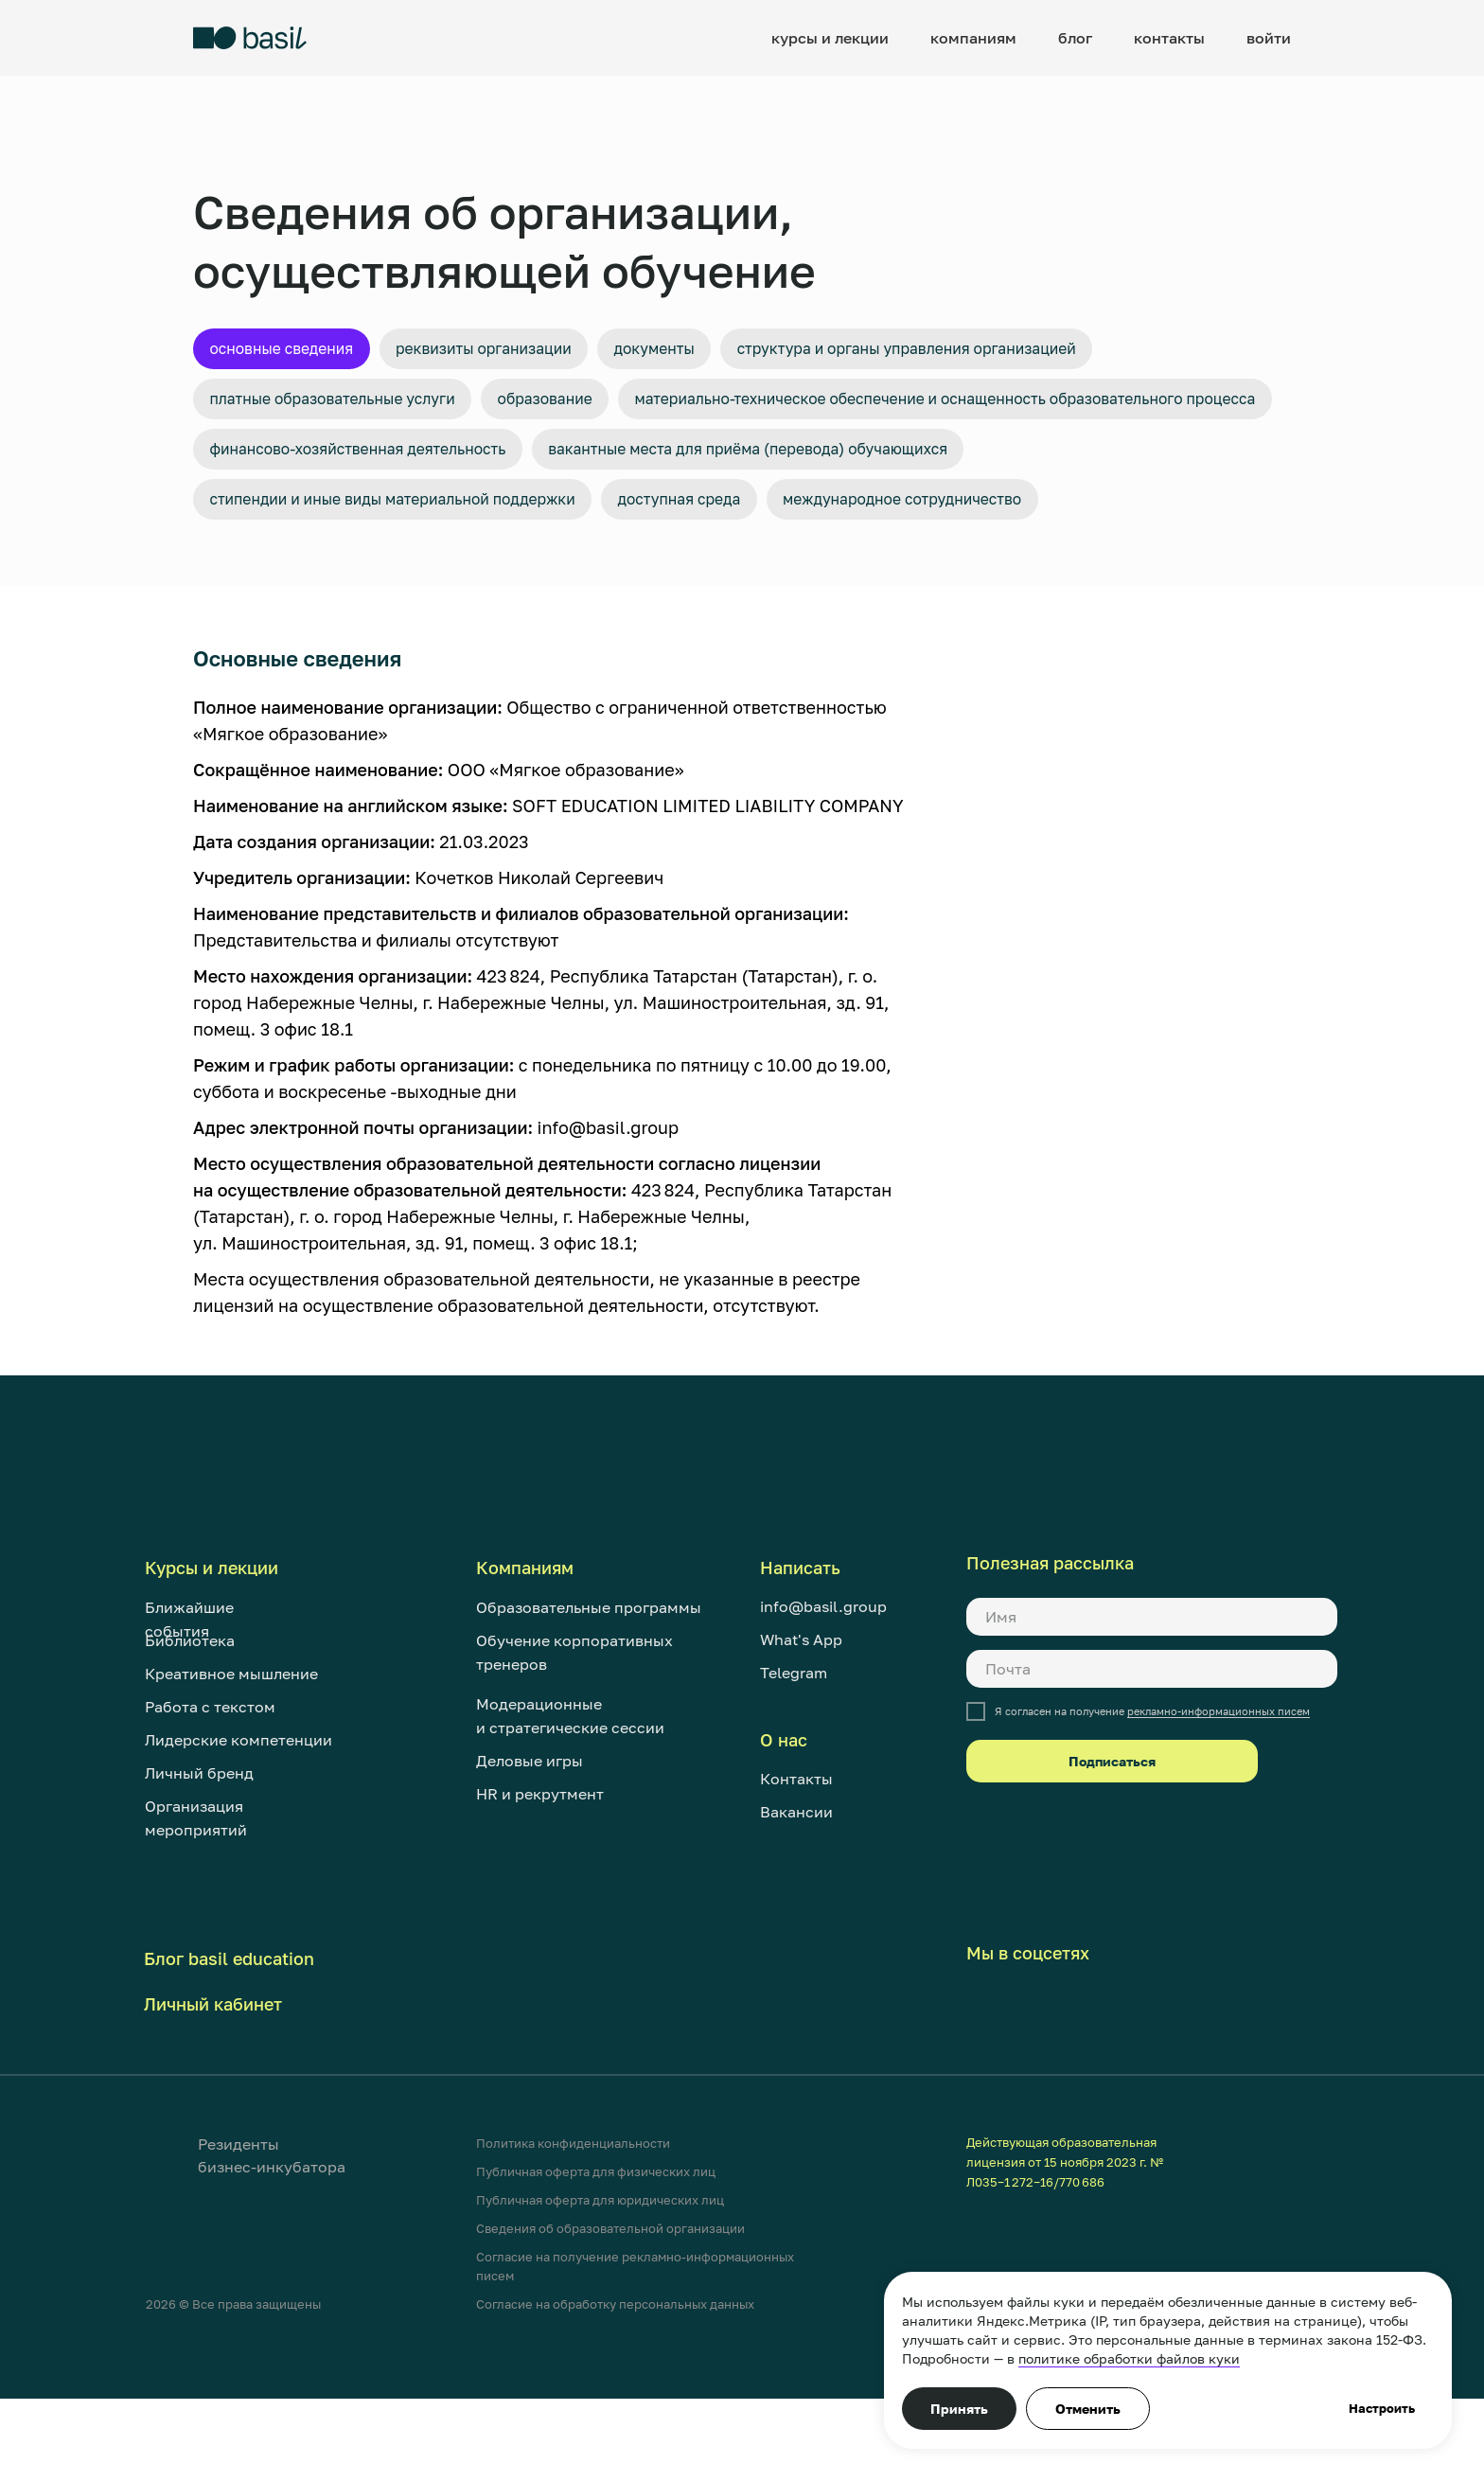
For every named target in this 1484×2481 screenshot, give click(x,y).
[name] (1151, 1699)
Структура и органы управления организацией (1006, 351)
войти (1268, 37)
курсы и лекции (830, 37)
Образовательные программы (588, 1689)
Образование (595, 408)
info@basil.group (823, 1688)
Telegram (793, 1755)
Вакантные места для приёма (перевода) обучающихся (830, 521)
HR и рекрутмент (540, 1876)
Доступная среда (751, 578)
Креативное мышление (231, 1755)
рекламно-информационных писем (1218, 1794)
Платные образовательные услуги (353, 408)
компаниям (973, 37)
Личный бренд (199, 1855)
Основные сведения (294, 351)
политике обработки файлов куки (1129, 2358)
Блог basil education (229, 2040)
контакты (1169, 37)
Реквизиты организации (524, 351)
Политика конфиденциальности (573, 2225)
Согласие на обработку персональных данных (615, 2386)
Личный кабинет (213, 2086)
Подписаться (1112, 1843)
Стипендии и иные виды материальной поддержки (422, 578)
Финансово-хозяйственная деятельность (382, 521)
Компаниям (525, 1649)
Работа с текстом (210, 1789)
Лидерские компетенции (238, 1822)
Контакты (796, 1861)
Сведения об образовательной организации (610, 2310)
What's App (801, 1721)
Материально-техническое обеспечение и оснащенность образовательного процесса (569, 464)
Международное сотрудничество (1003, 578)
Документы (718, 351)
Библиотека (190, 1722)
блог (1075, 37)
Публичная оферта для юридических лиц (600, 2282)
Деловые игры (529, 1843)
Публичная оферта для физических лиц (596, 2253)
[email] (1151, 1751)
